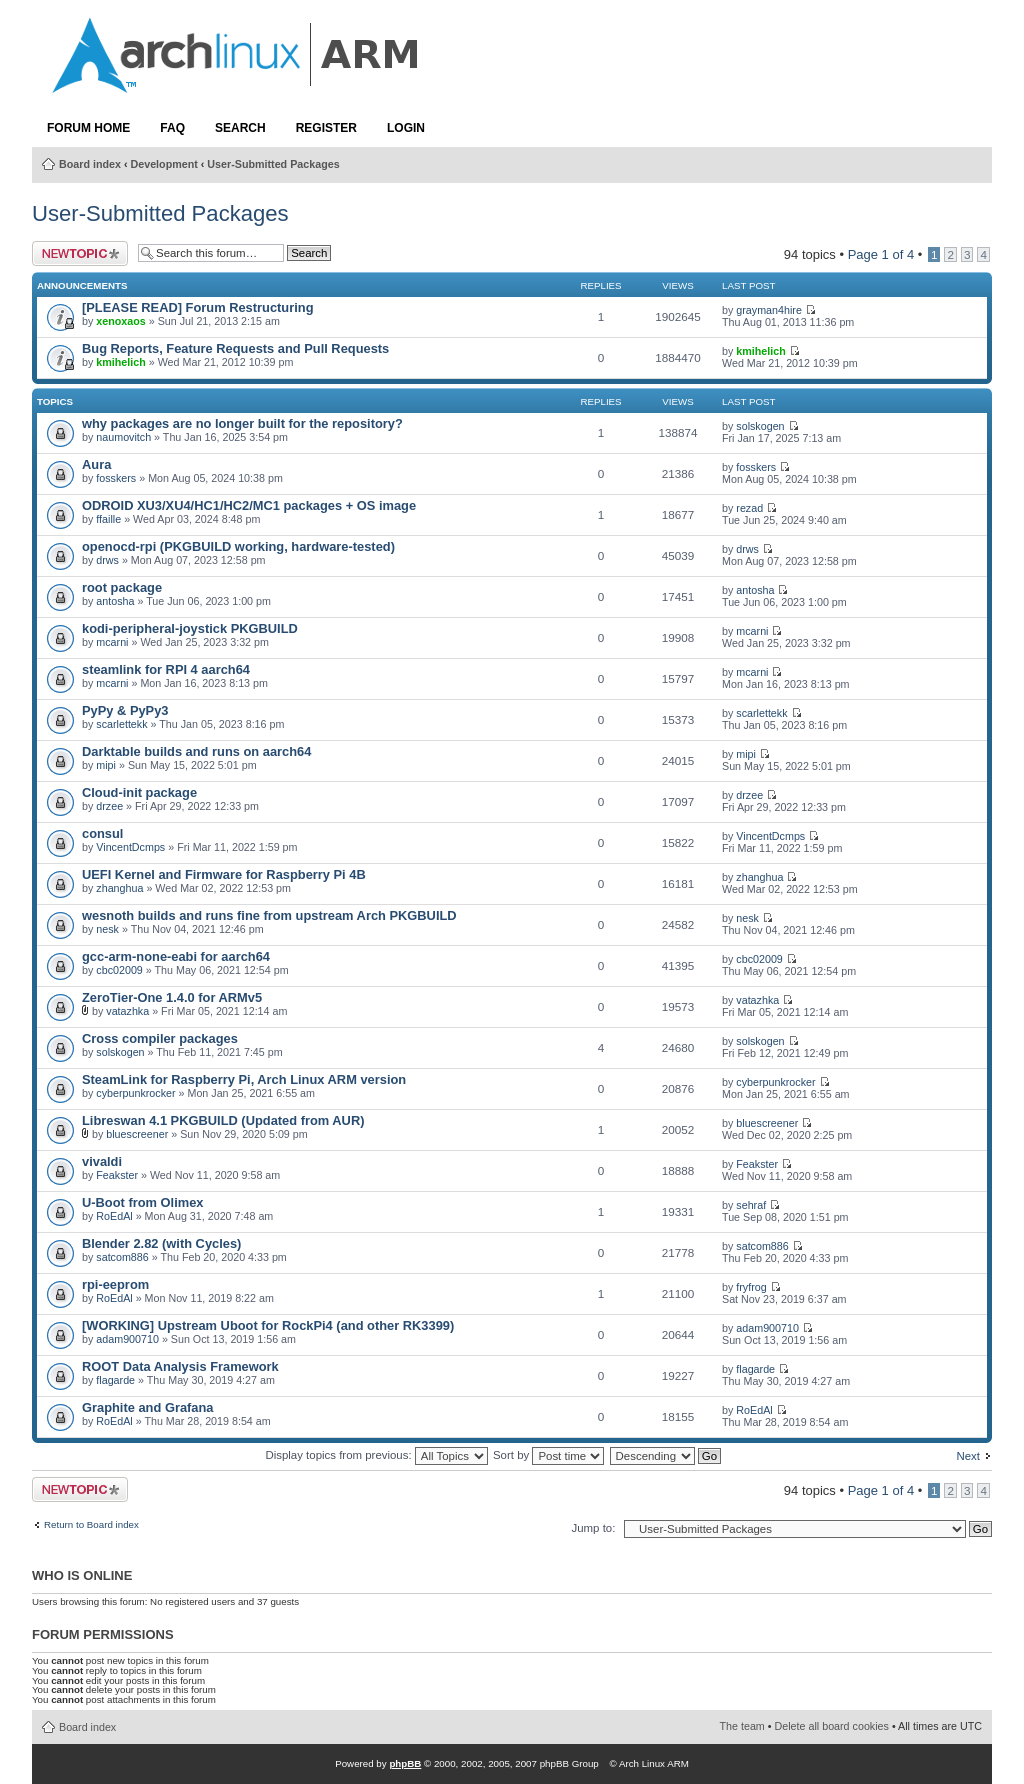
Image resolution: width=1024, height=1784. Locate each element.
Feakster (117, 1175)
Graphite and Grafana (147, 1407)
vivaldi (102, 1161)
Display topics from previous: (376, 1455)
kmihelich (120, 362)
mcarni (112, 642)
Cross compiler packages (160, 1038)
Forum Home (88, 128)
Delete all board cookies (832, 1726)
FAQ (172, 128)
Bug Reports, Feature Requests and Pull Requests (235, 348)
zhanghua (119, 888)
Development (164, 164)
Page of (881, 254)
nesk (107, 929)
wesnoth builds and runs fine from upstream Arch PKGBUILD (269, 915)
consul (102, 833)
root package (122, 587)
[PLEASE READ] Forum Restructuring (197, 307)
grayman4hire (769, 310)
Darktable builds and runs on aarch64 (196, 751)
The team (742, 1726)
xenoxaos (120, 321)
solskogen (760, 426)
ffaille (108, 519)
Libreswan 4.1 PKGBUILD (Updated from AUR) (223, 1120)
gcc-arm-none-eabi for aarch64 (176, 956)
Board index (90, 164)
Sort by (548, 1455)
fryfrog (751, 1287)
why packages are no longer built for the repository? (242, 423)
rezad (749, 508)
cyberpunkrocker (135, 1093)
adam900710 (127, 1339)
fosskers (116, 478)
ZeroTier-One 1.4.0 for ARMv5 (172, 997)
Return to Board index (91, 1525)
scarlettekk (121, 724)
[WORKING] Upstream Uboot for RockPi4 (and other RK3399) (268, 1325)
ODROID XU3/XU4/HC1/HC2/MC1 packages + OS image (249, 505)
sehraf (751, 1205)
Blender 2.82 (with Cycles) (161, 1243)
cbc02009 (119, 970)
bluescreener (137, 1134)
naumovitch (123, 437)
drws (107, 560)
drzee (109, 806)
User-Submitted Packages (273, 164)
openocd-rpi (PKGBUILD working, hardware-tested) (238, 546)
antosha (115, 601)
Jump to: (593, 1528)
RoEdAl (114, 1216)
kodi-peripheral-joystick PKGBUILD (190, 628)
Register (326, 128)
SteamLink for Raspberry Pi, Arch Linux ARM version (244, 1079)
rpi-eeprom (115, 1284)
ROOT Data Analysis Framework (180, 1366)
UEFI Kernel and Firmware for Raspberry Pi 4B (224, 874)
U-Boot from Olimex (142, 1202)
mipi (106, 765)
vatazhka (127, 1011)
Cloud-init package (139, 792)
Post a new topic (80, 253)
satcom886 (122, 1257)
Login (406, 128)
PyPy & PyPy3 (125, 710)
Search (240, 128)
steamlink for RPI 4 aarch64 (166, 669)
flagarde (115, 1380)
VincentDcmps (130, 847)
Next (968, 1456)
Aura (96, 464)
